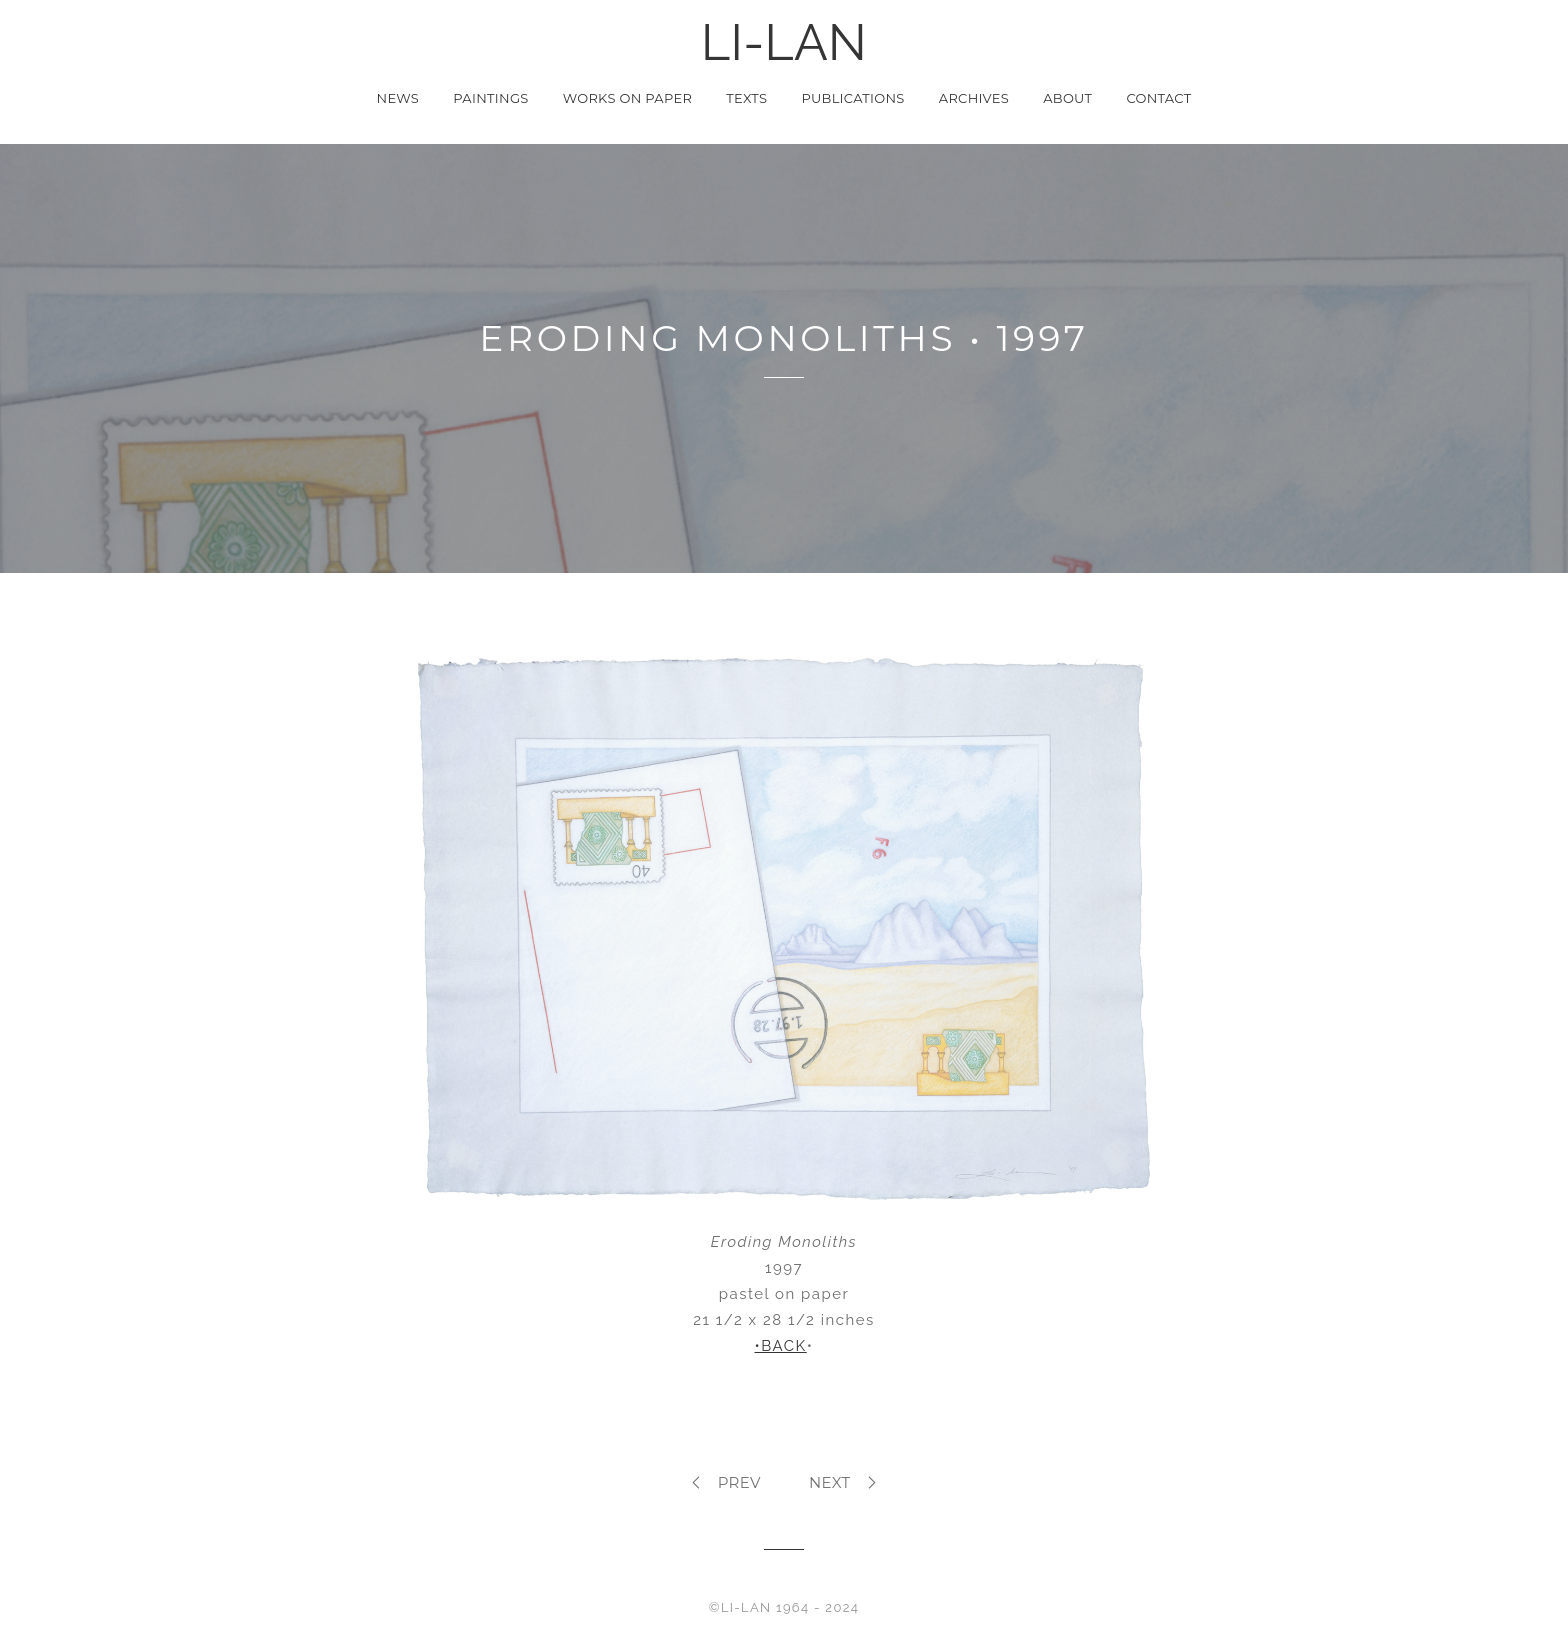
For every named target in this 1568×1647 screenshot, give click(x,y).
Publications (852, 98)
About (1067, 98)
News (398, 98)
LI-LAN (784, 43)
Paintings (490, 98)
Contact (1158, 98)
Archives (974, 98)
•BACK (781, 1346)
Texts (746, 98)
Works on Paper (627, 98)
